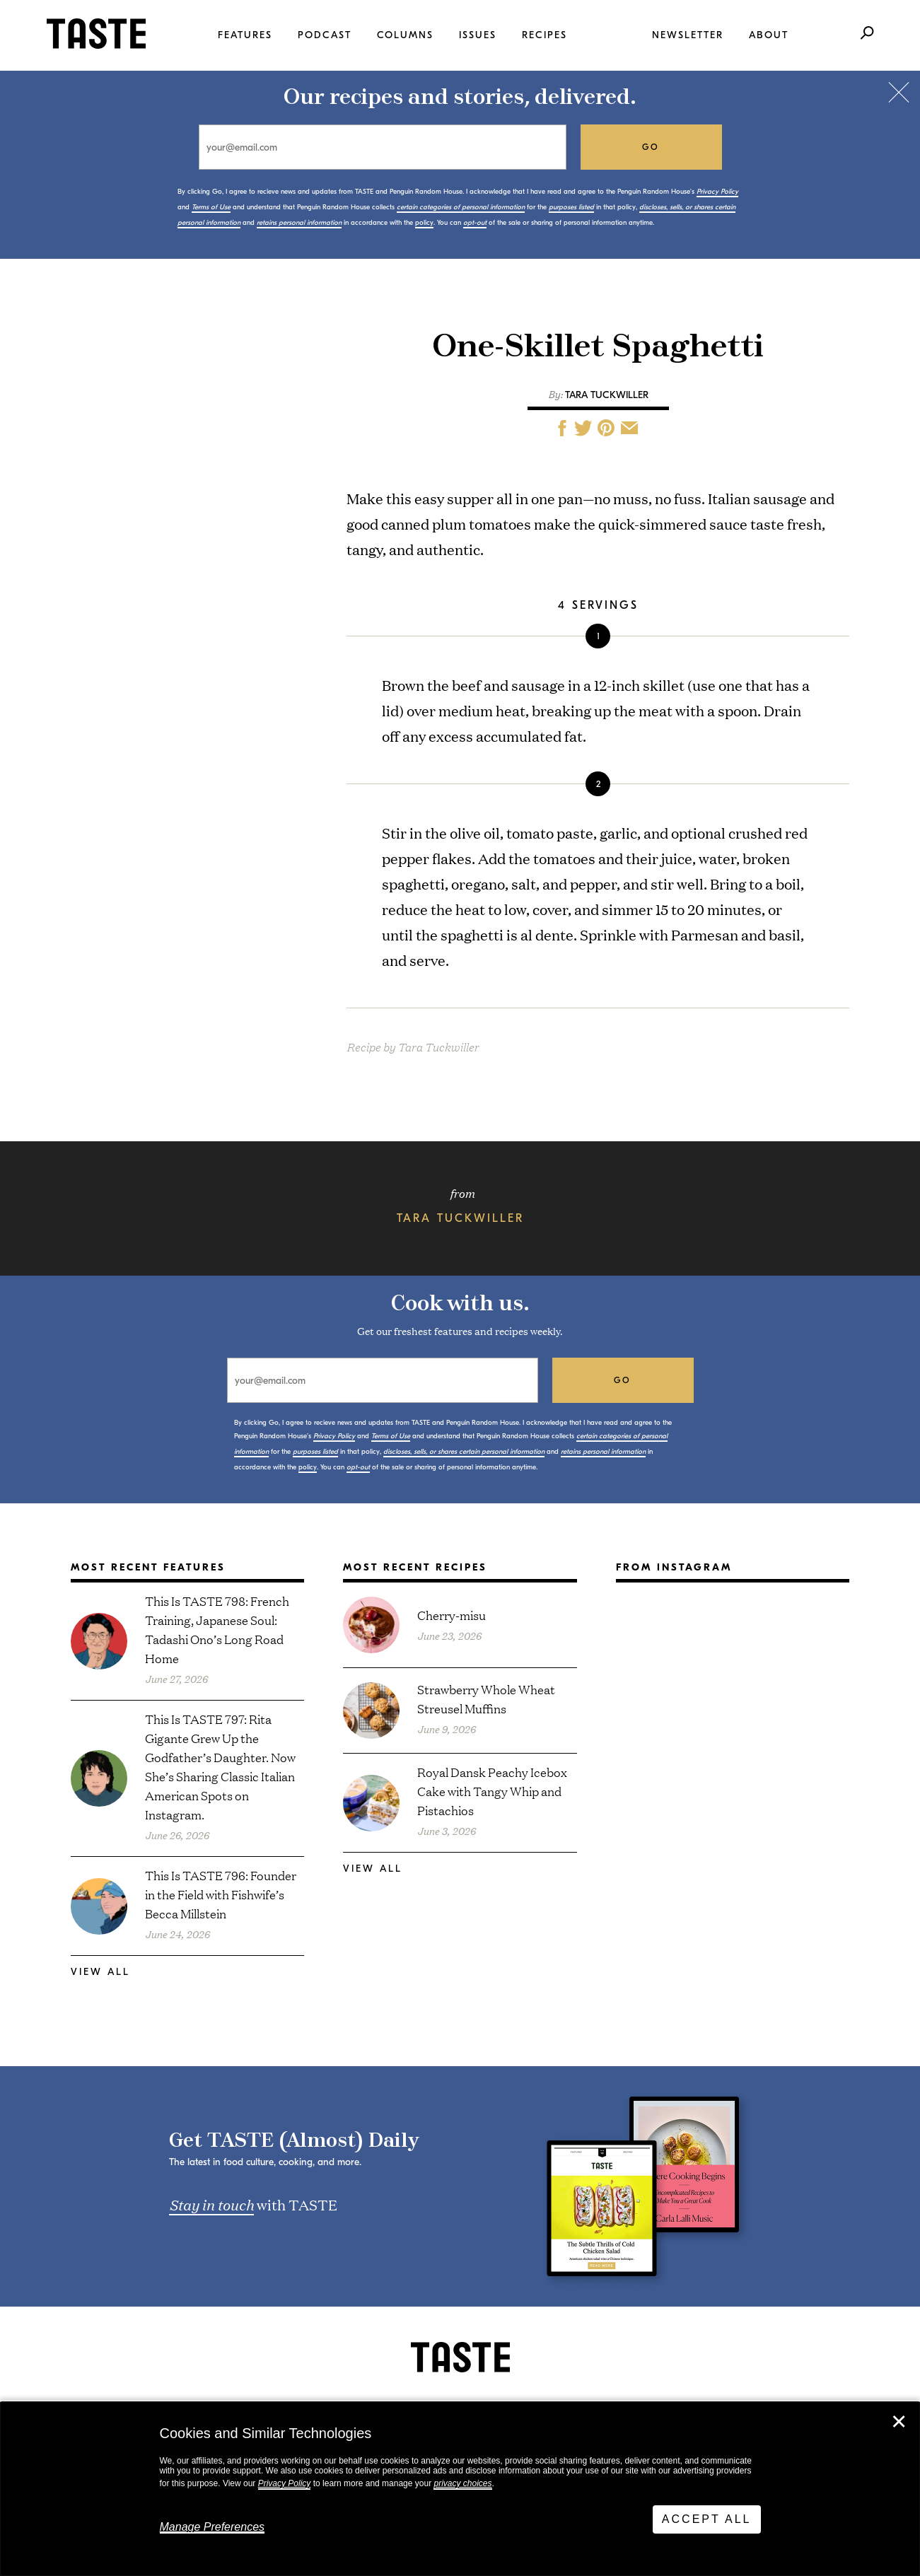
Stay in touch (211, 2204)
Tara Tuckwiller (606, 395)
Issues (477, 35)
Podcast (324, 35)
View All (100, 1972)
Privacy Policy (284, 2483)
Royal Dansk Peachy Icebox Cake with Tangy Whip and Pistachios (492, 1791)
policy (424, 222)
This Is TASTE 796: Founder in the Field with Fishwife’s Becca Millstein (220, 1894)
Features (245, 35)
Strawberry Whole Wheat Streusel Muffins (486, 1698)
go (651, 147)
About (768, 35)
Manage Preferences (212, 2527)
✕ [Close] (898, 2422)
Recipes (544, 35)
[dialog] (460, 2489)
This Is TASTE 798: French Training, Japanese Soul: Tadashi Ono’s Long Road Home (217, 1629)
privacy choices (462, 2483)
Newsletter (687, 35)
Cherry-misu (451, 1615)
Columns (405, 35)
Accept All (707, 2519)
